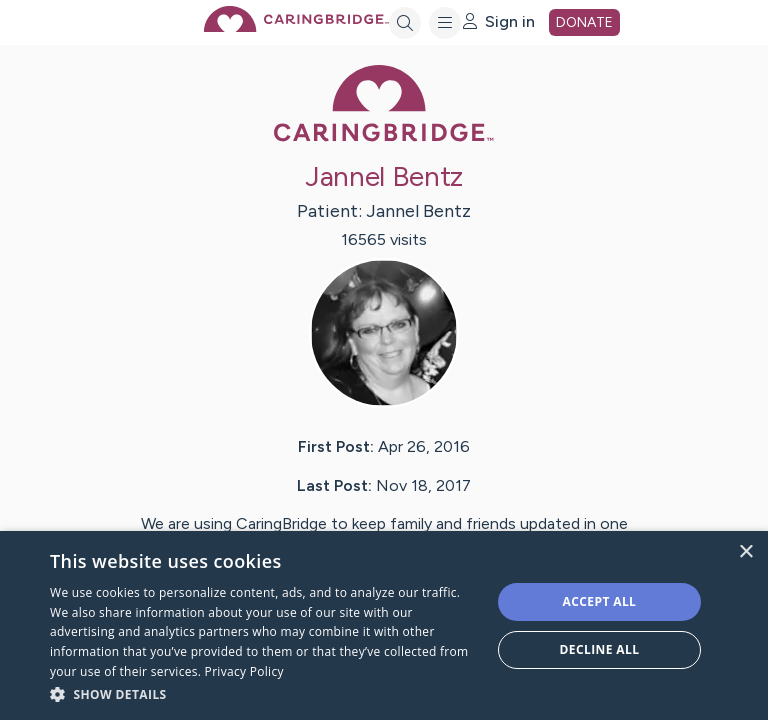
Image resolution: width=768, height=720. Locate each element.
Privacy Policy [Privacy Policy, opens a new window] (244, 671)
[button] (264, 693)
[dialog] (384, 625)
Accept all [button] (600, 601)
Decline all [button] (600, 649)
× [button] (745, 552)
